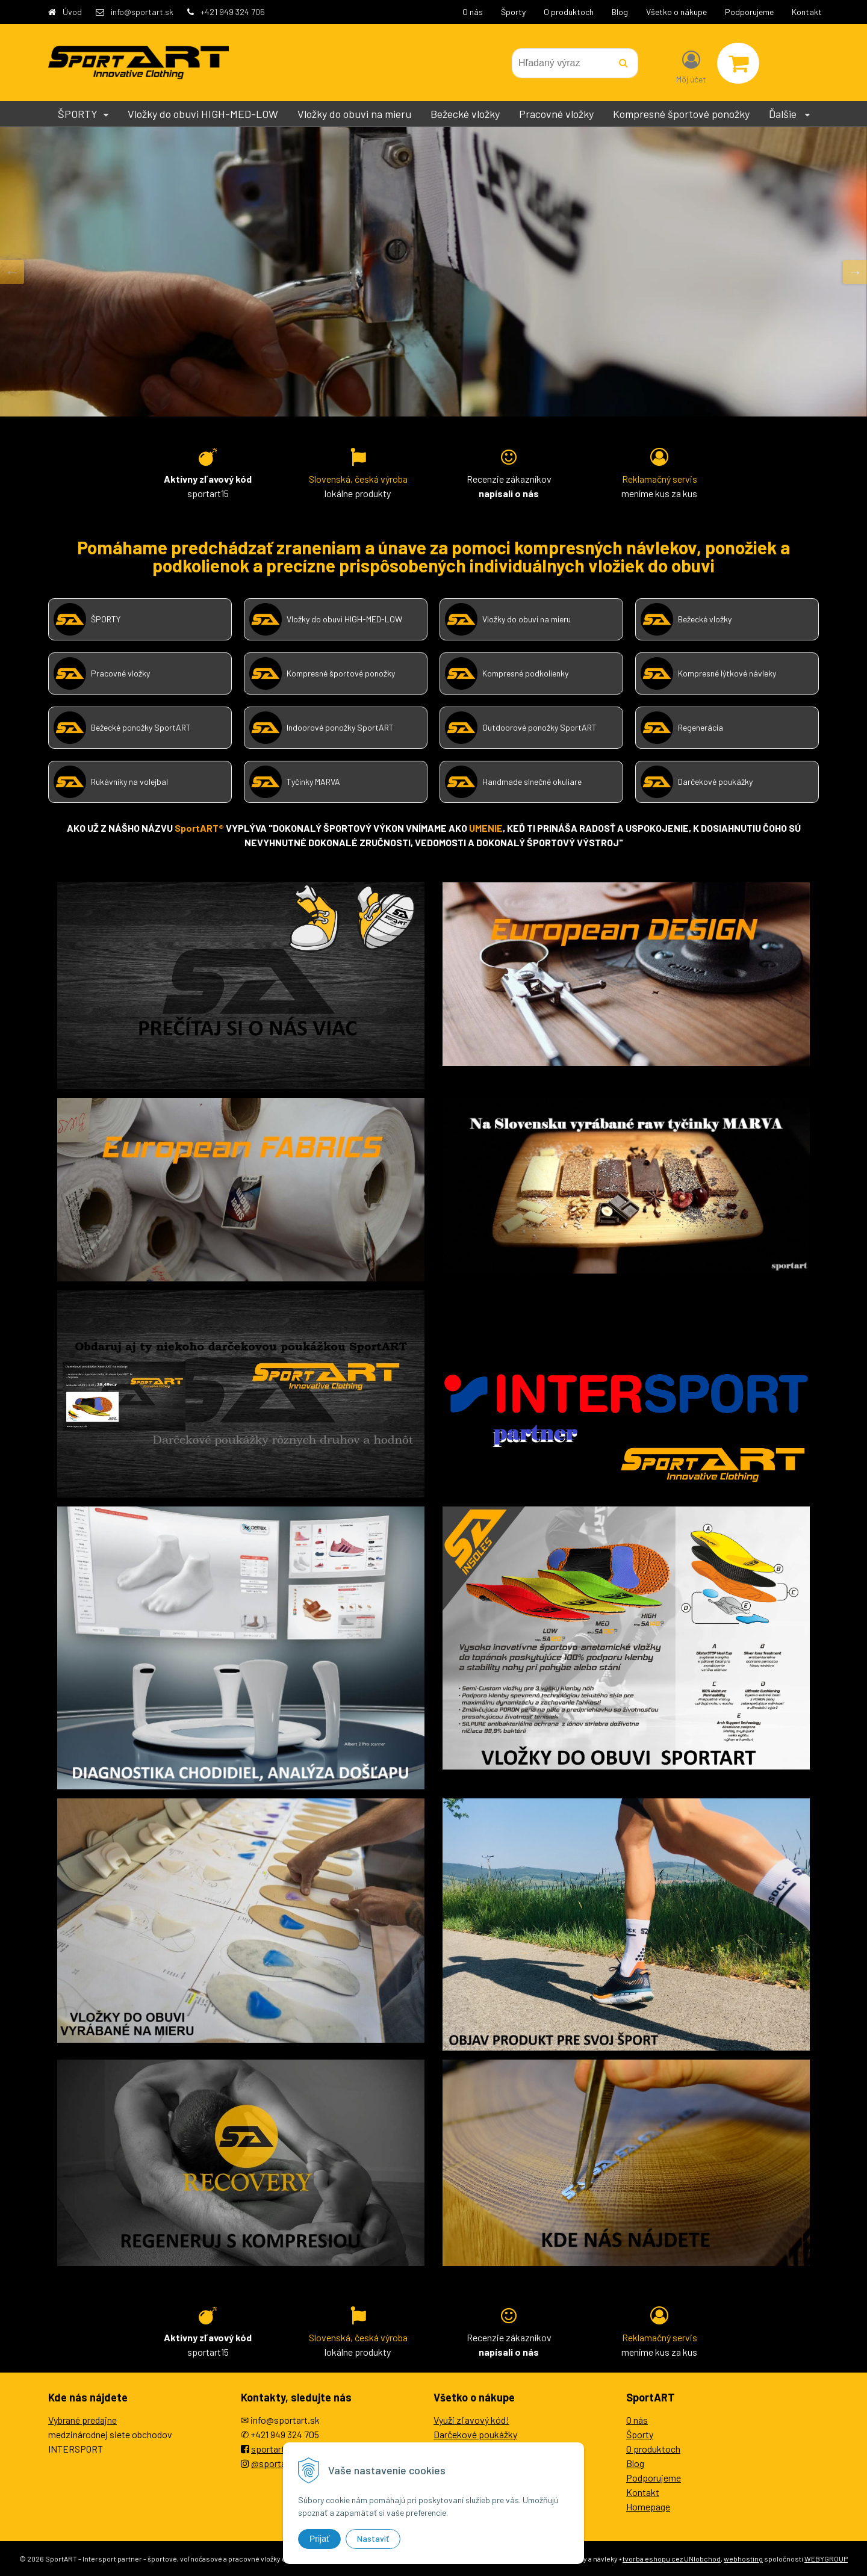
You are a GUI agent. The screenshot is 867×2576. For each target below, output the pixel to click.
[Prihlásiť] (691, 65)
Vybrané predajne (82, 2420)
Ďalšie (789, 113)
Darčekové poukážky (475, 2434)
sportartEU (274, 2448)
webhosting (743, 2558)
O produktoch (569, 12)
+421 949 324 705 (232, 12)
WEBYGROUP (826, 2558)
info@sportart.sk (142, 12)
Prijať (319, 2538)
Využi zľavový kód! (471, 2420)
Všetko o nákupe (676, 12)
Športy (513, 12)
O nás (472, 12)
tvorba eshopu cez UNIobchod (672, 2558)
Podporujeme (749, 12)
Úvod (72, 12)
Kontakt (807, 12)
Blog (620, 12)
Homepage (648, 2506)
